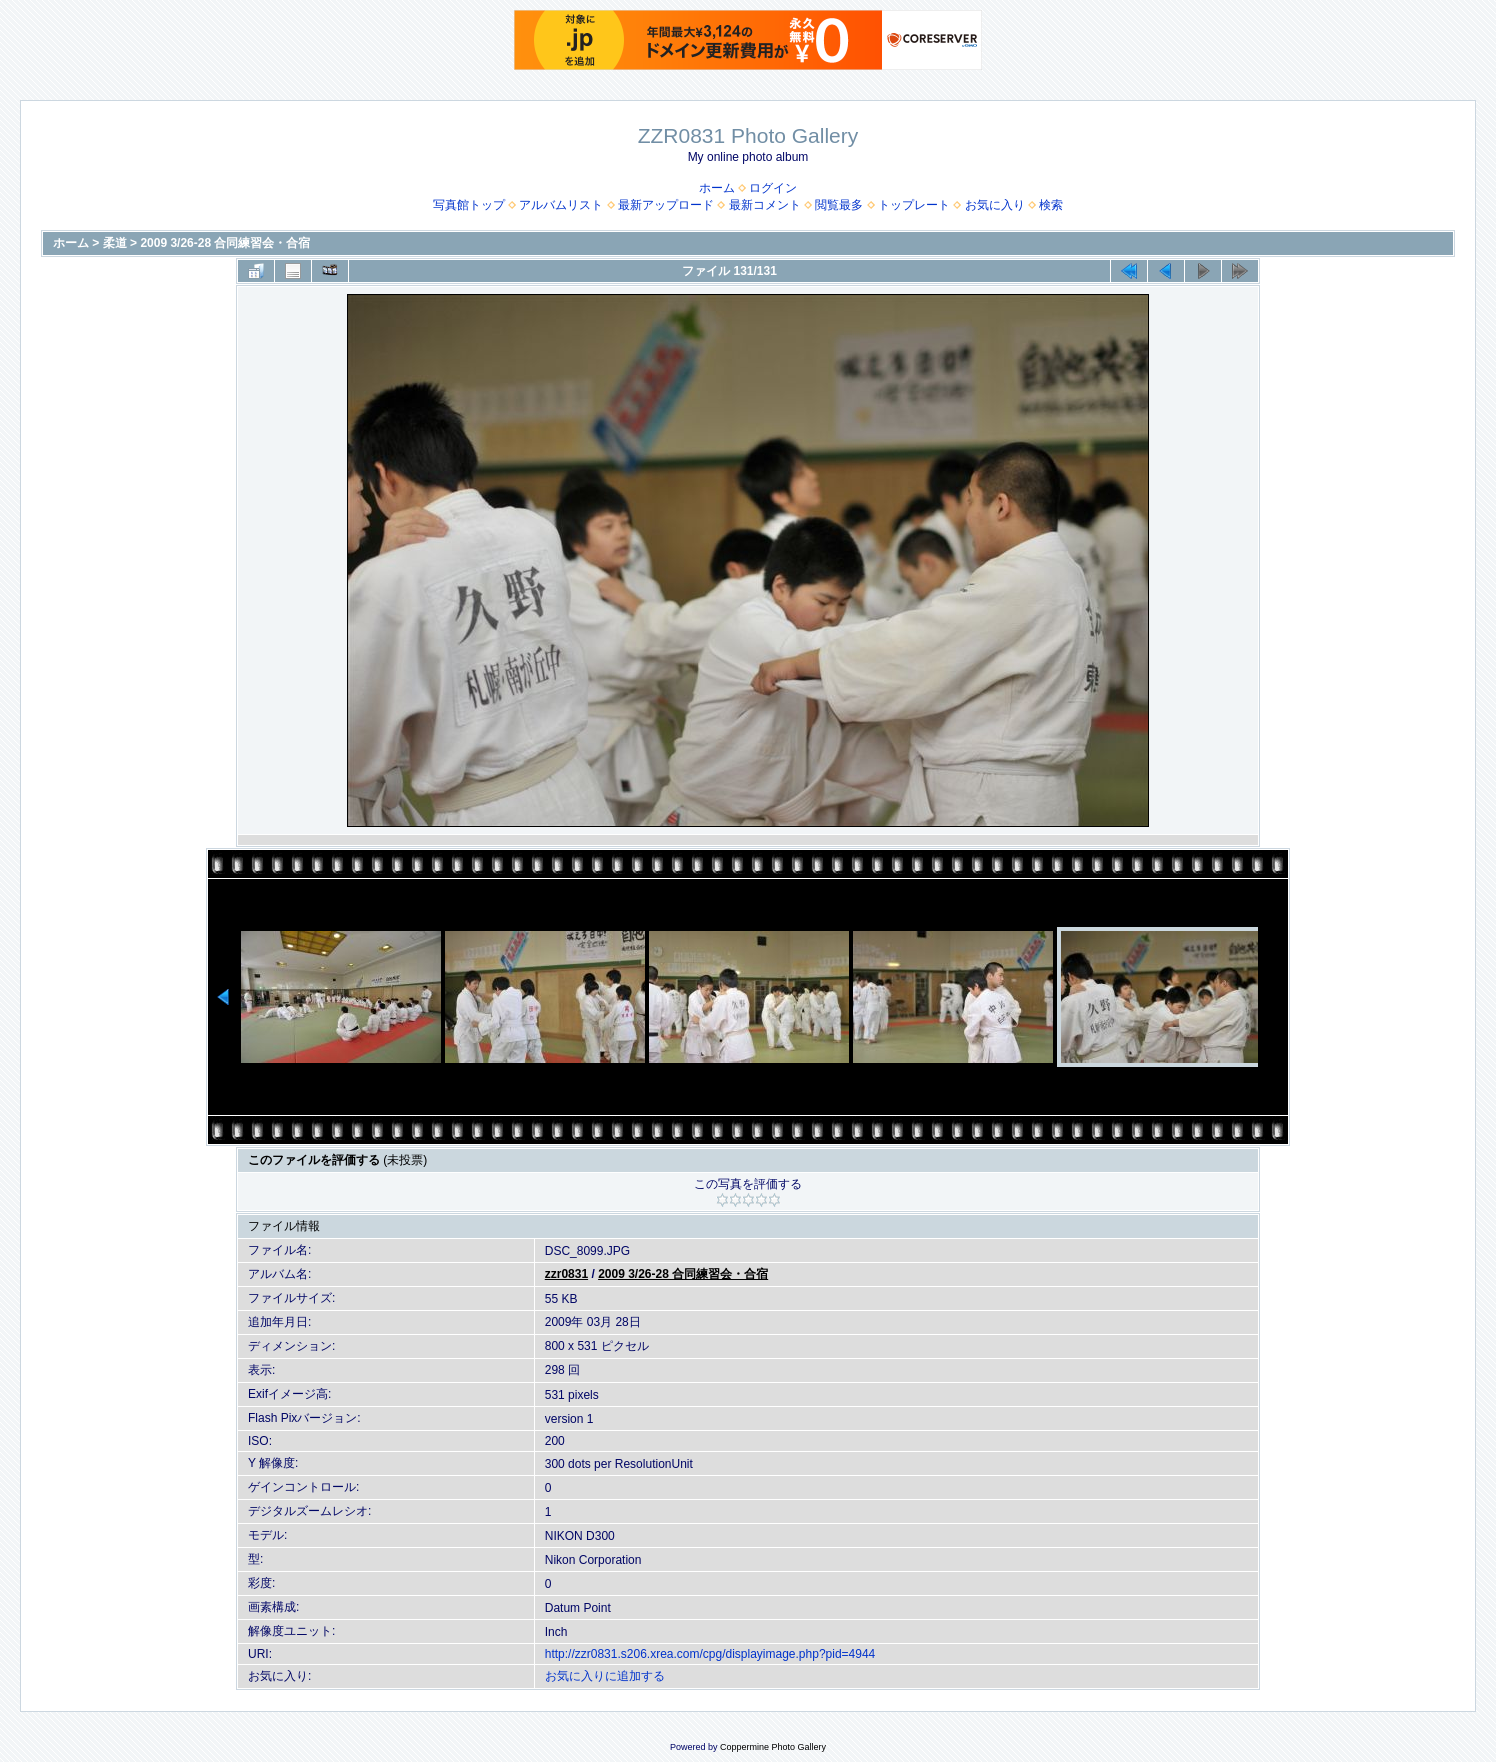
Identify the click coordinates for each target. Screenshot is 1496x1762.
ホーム (717, 188)
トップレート (914, 205)
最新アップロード (666, 205)
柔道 (115, 243)
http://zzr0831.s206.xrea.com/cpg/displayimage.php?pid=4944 (710, 1654)
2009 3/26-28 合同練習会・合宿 (225, 243)
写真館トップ (469, 205)
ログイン (773, 188)
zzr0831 (566, 1274)
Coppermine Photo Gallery (773, 1747)
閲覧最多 (839, 205)
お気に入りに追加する (605, 1676)
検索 (1051, 205)
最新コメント (765, 205)
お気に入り (995, 205)
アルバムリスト (561, 205)
